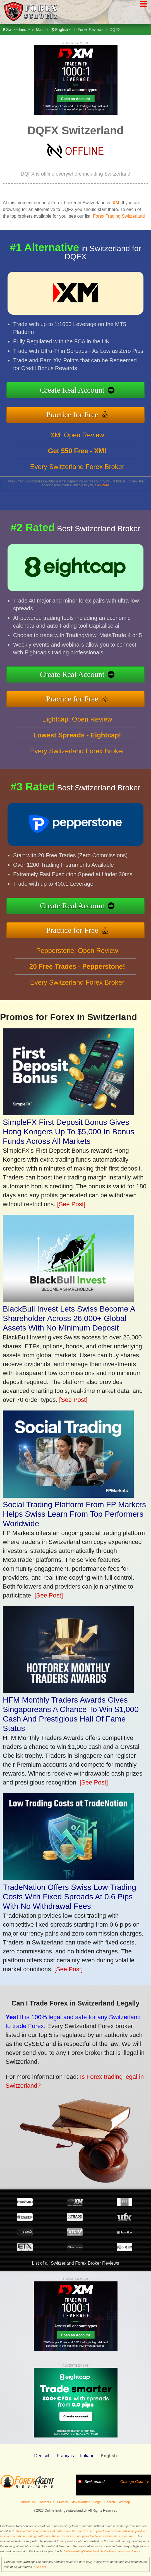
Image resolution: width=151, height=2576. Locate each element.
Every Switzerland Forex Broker (77, 494)
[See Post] (71, 1204)
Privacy (62, 2502)
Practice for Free (101, 408)
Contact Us (46, 2502)
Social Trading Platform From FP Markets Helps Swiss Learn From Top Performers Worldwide (74, 1514)
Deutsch (42, 2455)
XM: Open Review (77, 462)
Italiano (87, 2455)
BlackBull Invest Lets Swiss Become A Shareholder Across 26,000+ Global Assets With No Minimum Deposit (69, 1318)
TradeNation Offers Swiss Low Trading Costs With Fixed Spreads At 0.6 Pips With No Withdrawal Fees (69, 1896)
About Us (28, 2502)
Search (109, 2502)
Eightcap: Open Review (77, 746)
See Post (39, 2566)
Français (65, 2455)
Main (40, 29)
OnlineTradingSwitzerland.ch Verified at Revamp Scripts (102, 2551)
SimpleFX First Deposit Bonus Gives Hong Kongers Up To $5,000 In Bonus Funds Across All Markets (68, 1131)
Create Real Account (100, 393)
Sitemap (124, 2502)
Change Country (134, 2481)
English (61, 29)
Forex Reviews (91, 29)
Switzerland (16, 29)
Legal (97, 2502)
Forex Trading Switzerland (119, 216)
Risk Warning (80, 2502)
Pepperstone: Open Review (77, 978)
